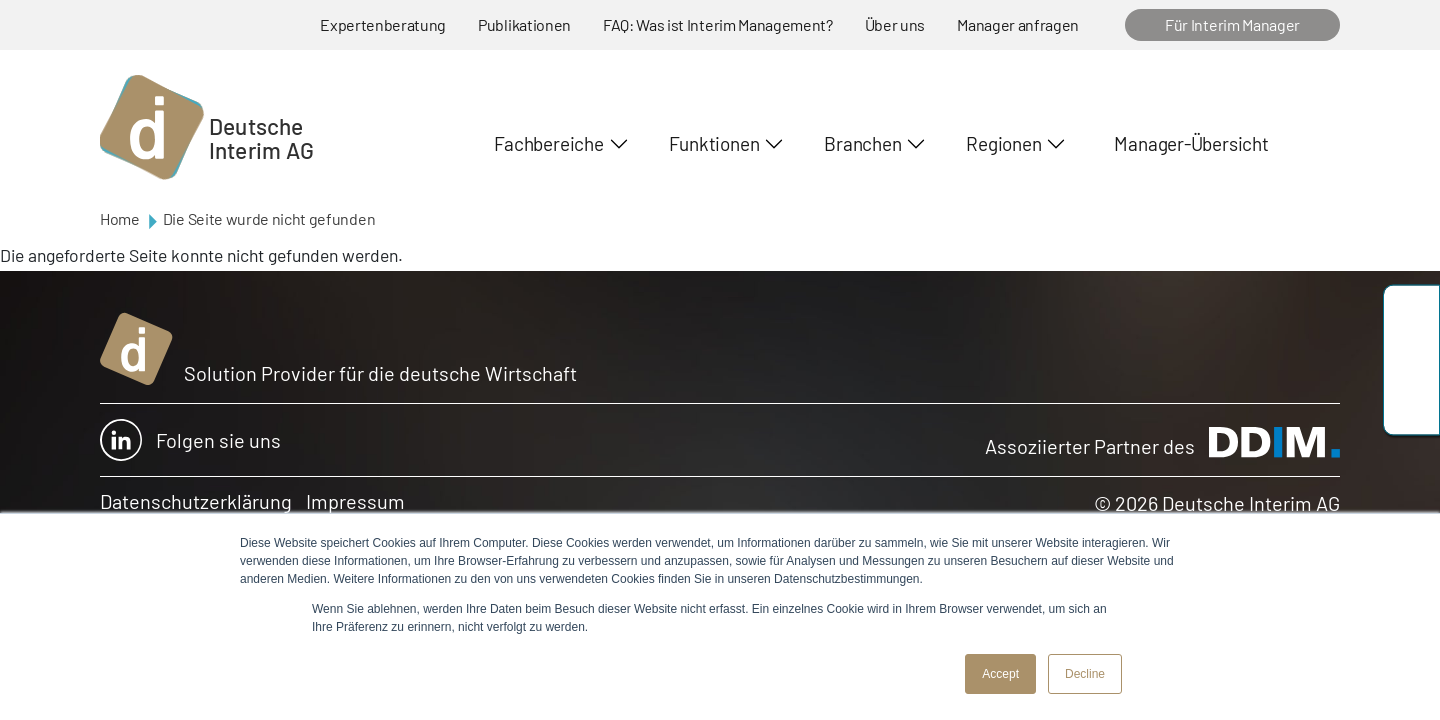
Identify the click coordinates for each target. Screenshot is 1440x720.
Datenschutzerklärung (196, 501)
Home (120, 218)
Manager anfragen (1018, 24)
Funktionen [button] (714, 143)
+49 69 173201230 (1411, 315)
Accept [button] (1000, 674)
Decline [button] (1085, 674)
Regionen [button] (1003, 143)
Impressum (355, 501)
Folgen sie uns (190, 440)
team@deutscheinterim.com (1411, 360)
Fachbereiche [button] (548, 143)
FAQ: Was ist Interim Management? (718, 24)
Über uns (895, 24)
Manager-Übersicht (1191, 143)
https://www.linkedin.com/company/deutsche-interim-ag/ (1411, 405)
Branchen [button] (862, 143)
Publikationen (524, 24)
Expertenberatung (383, 24)
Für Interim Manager (1232, 24)
